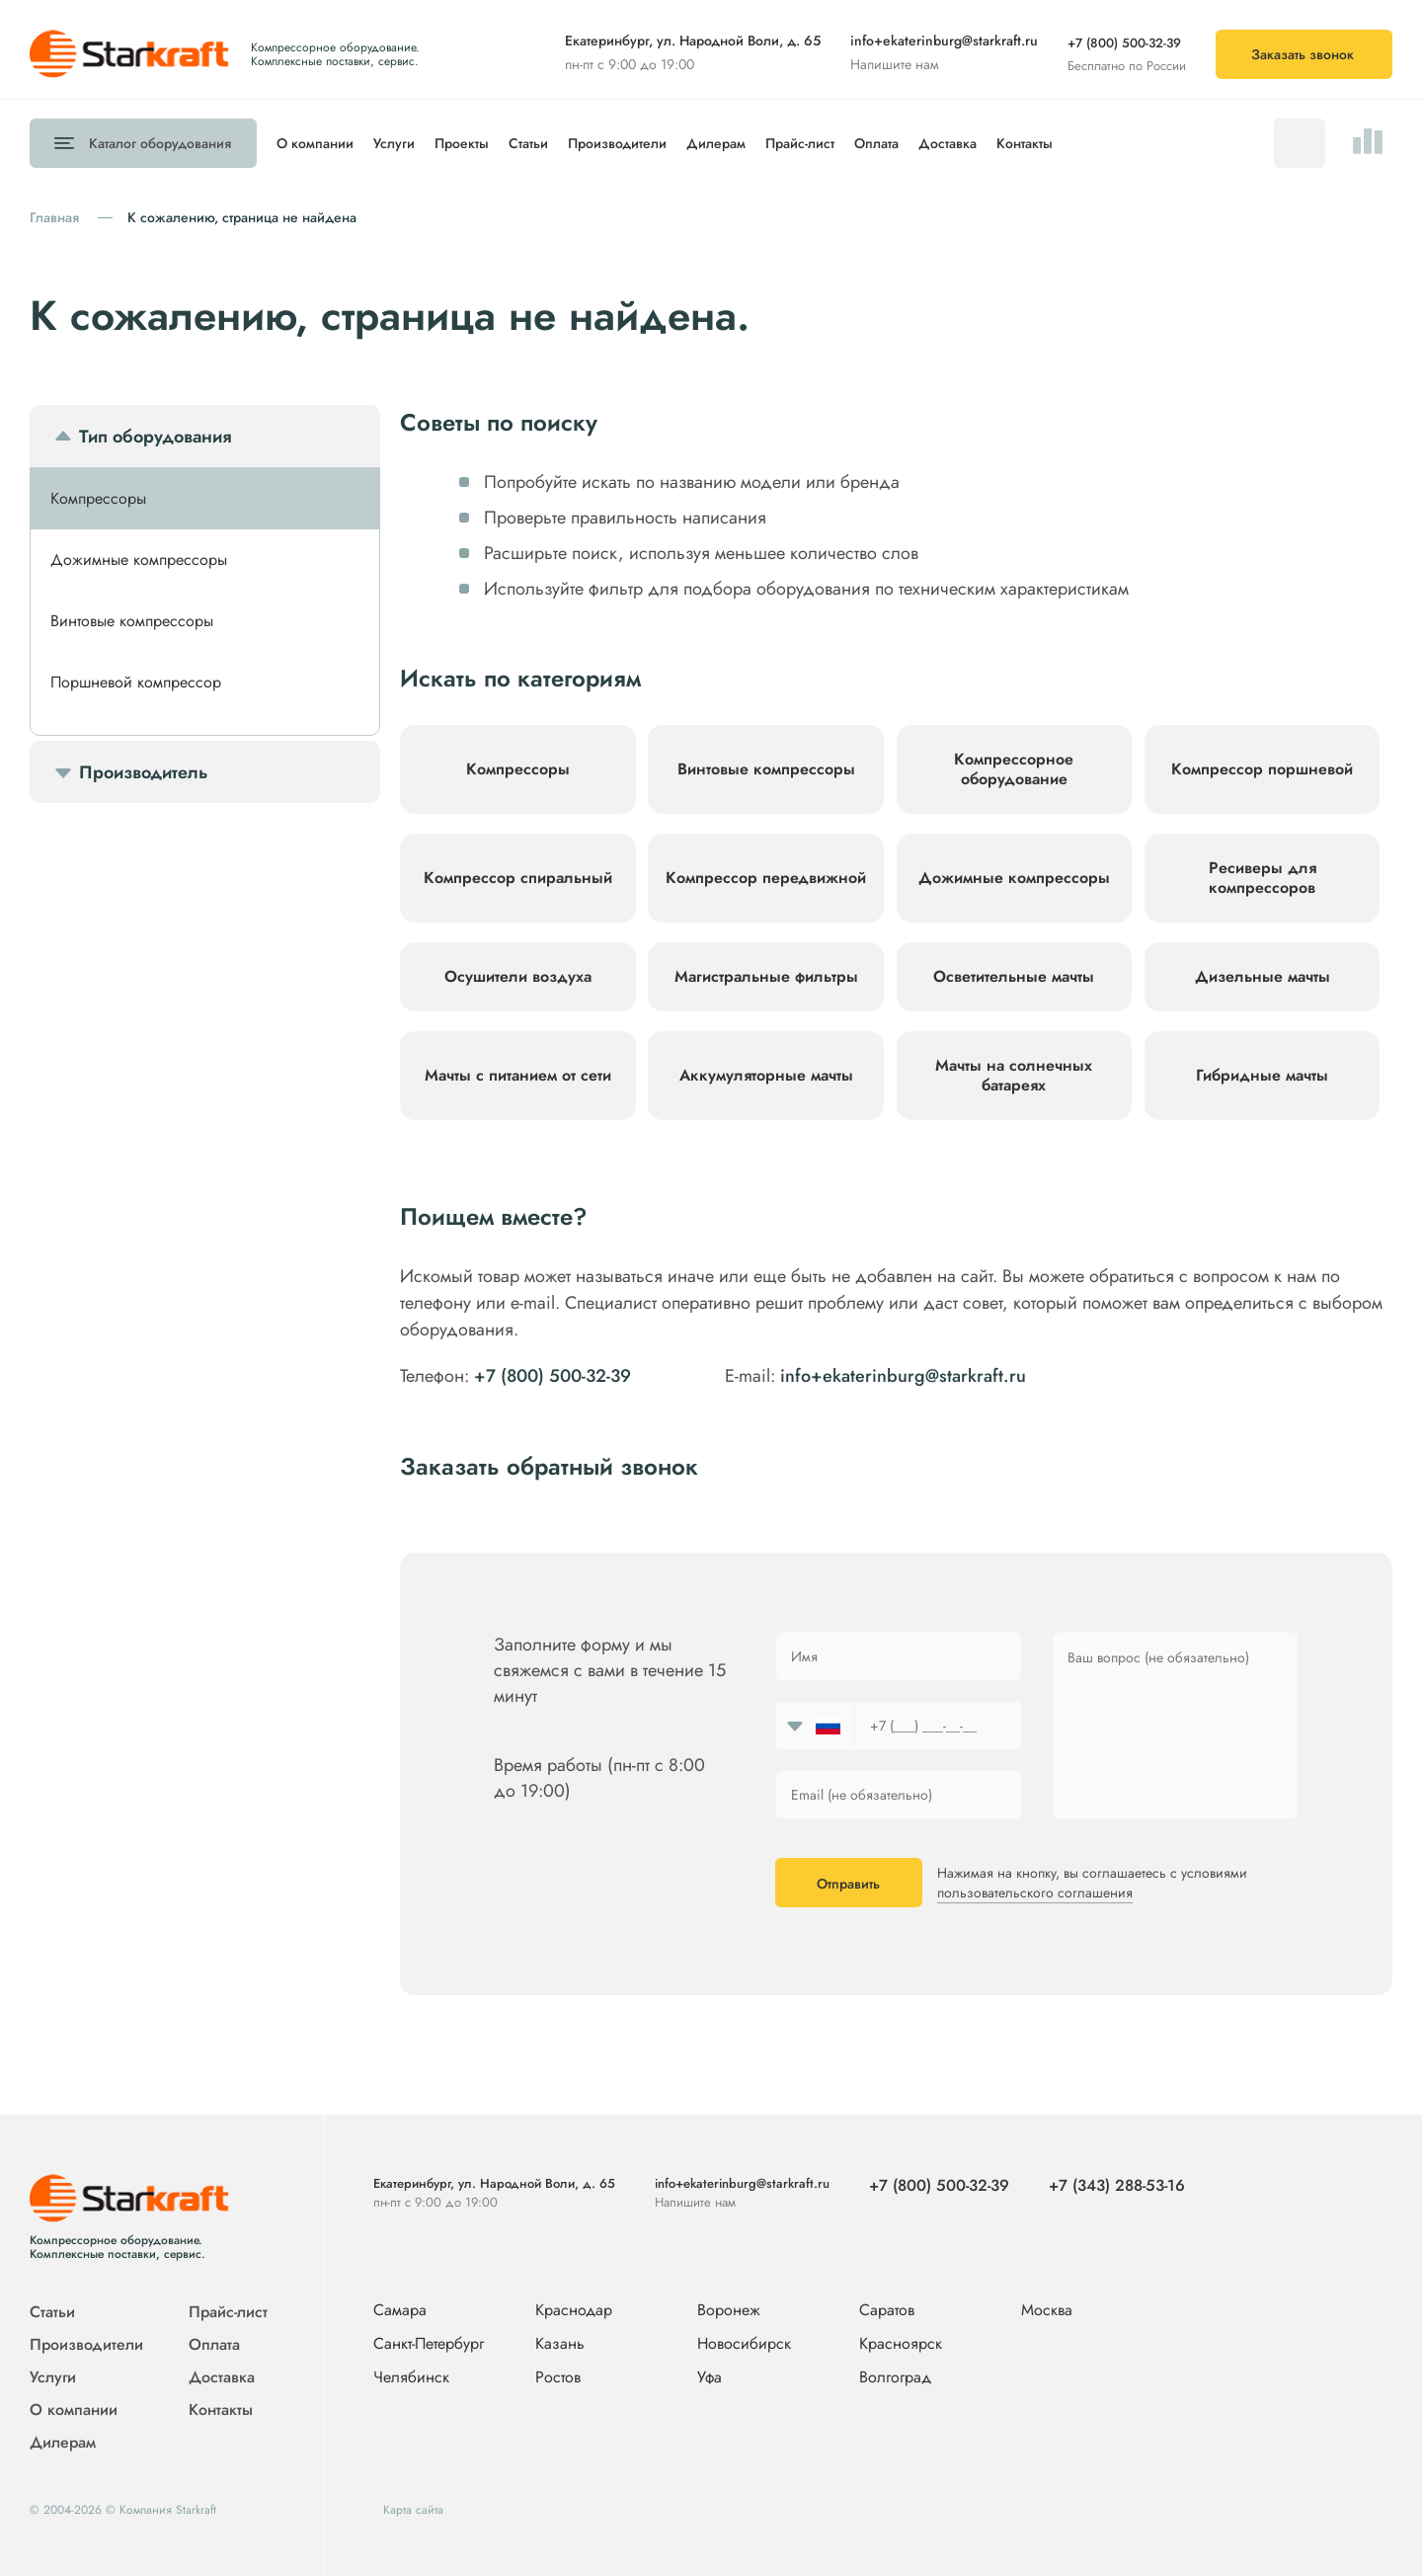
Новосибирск (744, 2344)
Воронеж (728, 2310)
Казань (560, 2344)
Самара (400, 2310)
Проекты (461, 143)
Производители (617, 143)
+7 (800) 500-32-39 (1124, 43)
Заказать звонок (1302, 54)
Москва (1046, 2309)
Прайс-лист (799, 143)
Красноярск (900, 2344)
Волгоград (895, 2378)
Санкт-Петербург (428, 2344)
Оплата (876, 143)
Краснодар (573, 2310)
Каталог (160, 143)
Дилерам (716, 143)
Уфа (709, 2378)
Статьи (528, 143)
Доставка (947, 143)
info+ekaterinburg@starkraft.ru (944, 40)
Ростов (558, 2378)
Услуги (394, 143)
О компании (315, 143)
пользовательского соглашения (1035, 1892)
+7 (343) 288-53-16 (1117, 2185)
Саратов (886, 2310)
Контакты (1024, 143)
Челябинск (411, 2378)
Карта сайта (413, 2510)
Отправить (848, 1883)
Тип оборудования (155, 436)
